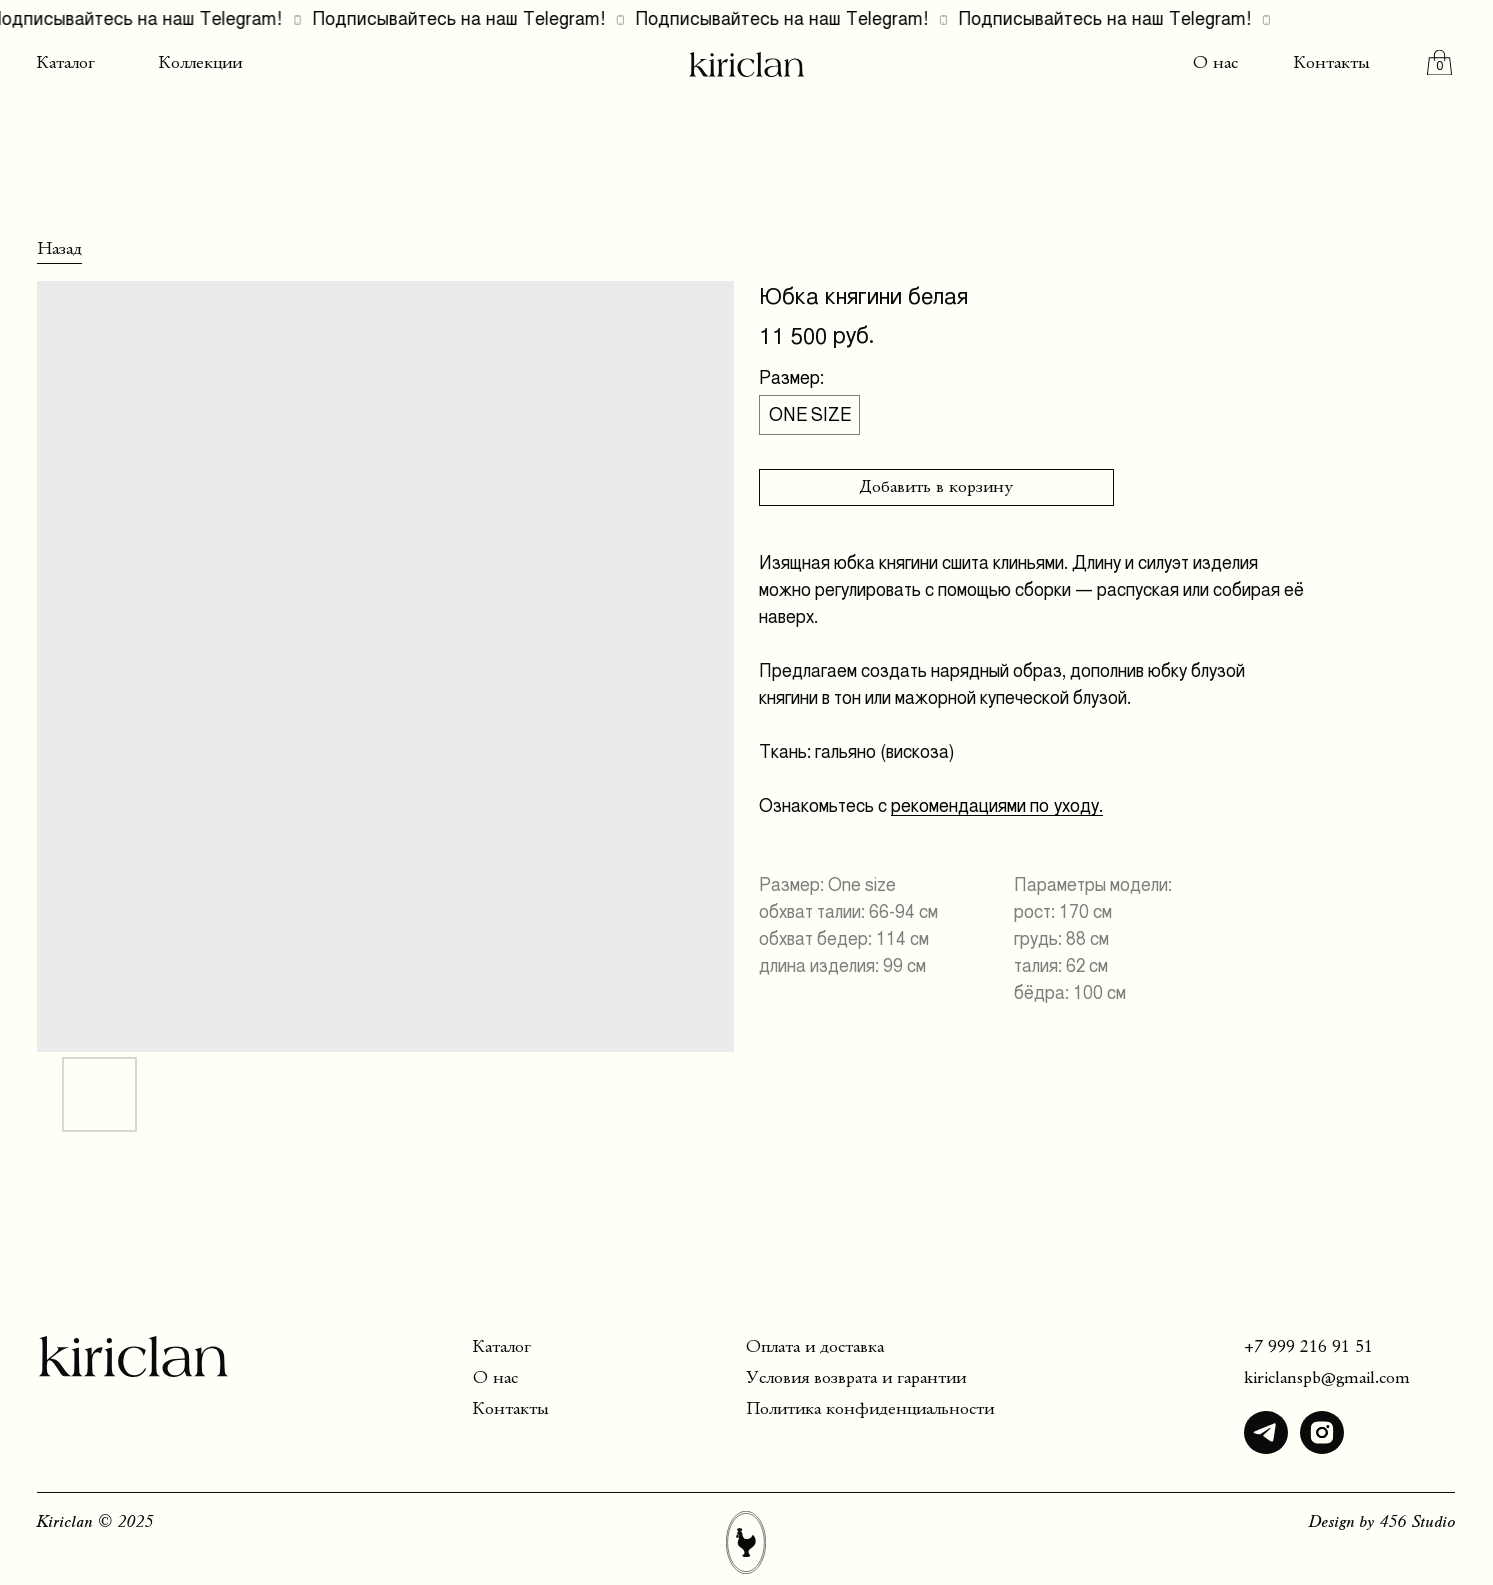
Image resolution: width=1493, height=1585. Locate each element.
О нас (1215, 63)
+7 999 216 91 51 (1308, 1347)
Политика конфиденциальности (870, 1409)
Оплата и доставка (815, 1347)
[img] (1266, 1433)
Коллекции (200, 63)
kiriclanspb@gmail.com (1327, 1378)
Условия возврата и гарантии (856, 1378)
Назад (59, 249)
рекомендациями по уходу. (997, 805)
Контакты (1332, 63)
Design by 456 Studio (1382, 1522)
